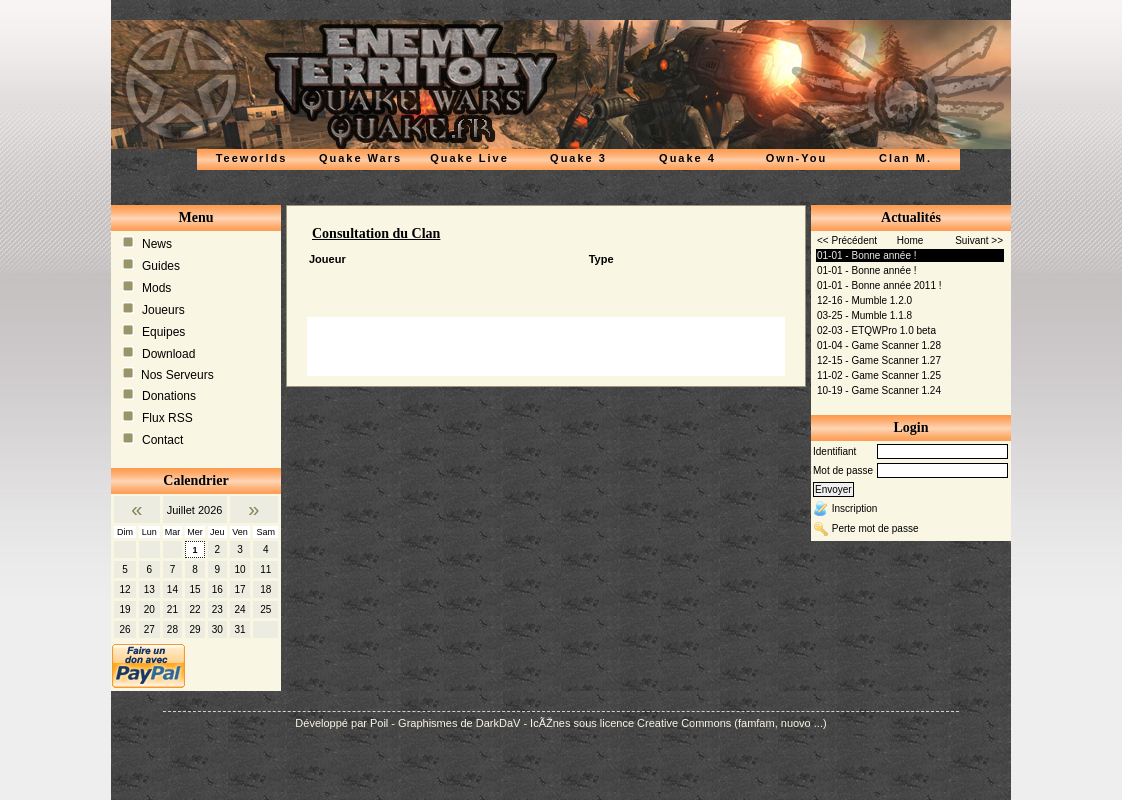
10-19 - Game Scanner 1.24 (879, 390)
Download (168, 354)
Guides (161, 266)
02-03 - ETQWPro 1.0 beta (876, 330)
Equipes (163, 332)
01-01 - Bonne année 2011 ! (879, 285)
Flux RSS (167, 418)
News (157, 244)
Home (910, 240)
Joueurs (163, 310)
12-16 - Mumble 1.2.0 (864, 300)
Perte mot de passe (875, 528)
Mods (156, 288)
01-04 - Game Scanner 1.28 (879, 345)
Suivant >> (979, 240)
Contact (162, 440)
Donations (169, 396)
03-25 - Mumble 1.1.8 (864, 315)
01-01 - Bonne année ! (867, 255)
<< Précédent (847, 240)
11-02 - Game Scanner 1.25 (879, 375)
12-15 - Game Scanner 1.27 (879, 360)
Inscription (855, 508)
